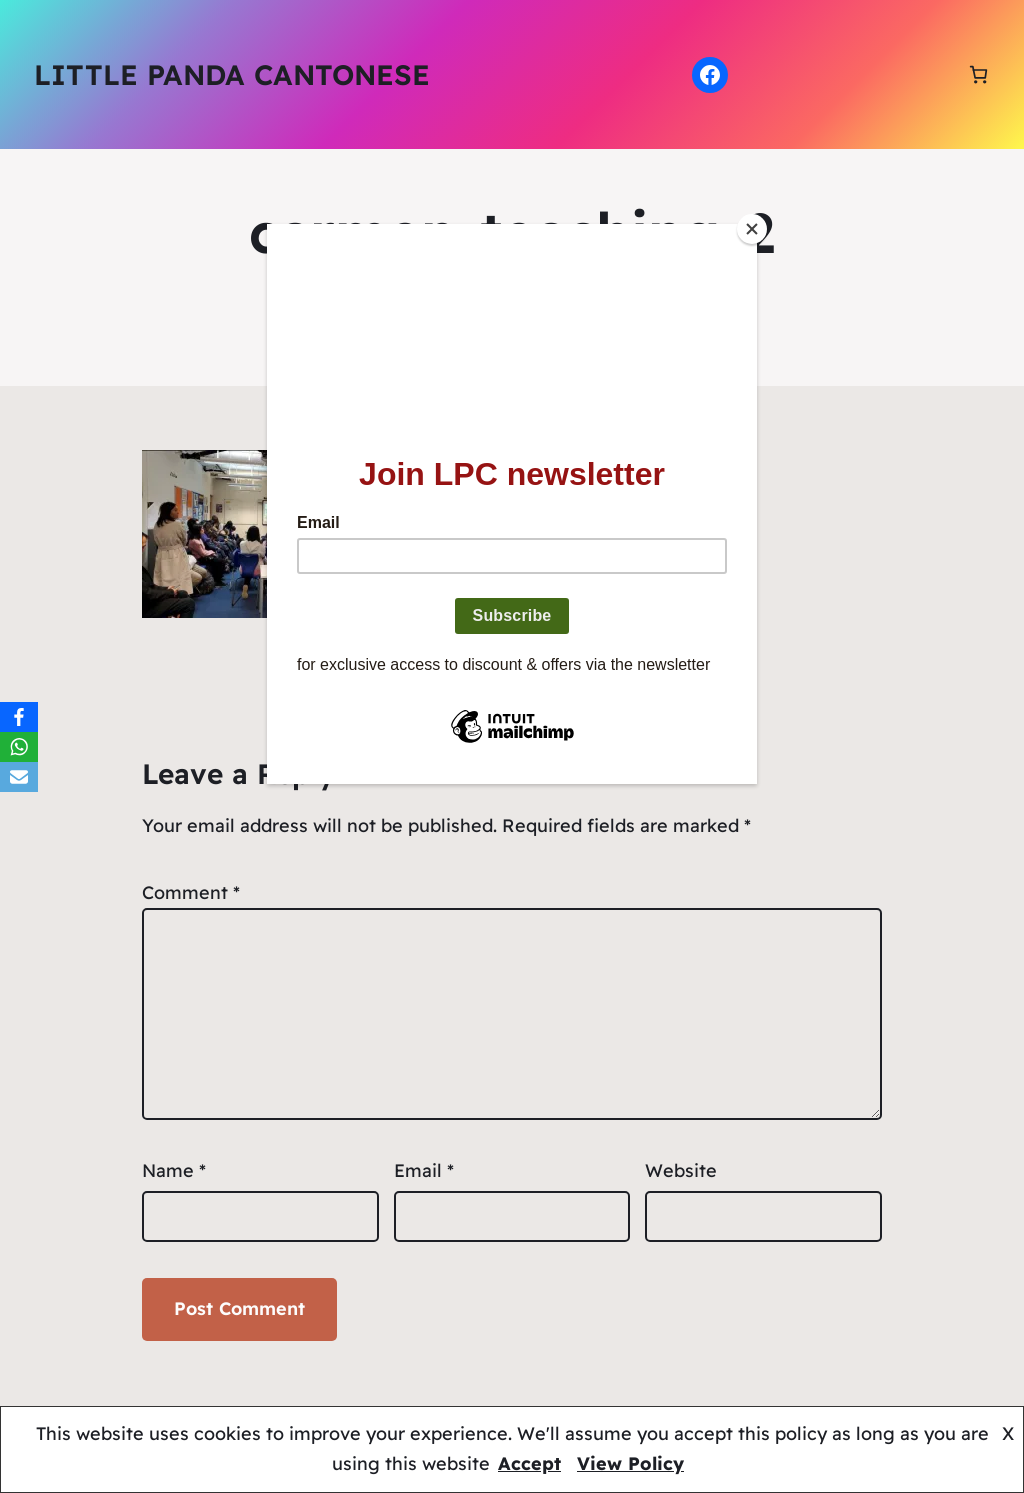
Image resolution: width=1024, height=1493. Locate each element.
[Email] (19, 777)
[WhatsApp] (19, 747)
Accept (529, 1463)
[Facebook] (19, 717)
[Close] (752, 229)
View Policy (630, 1463)
